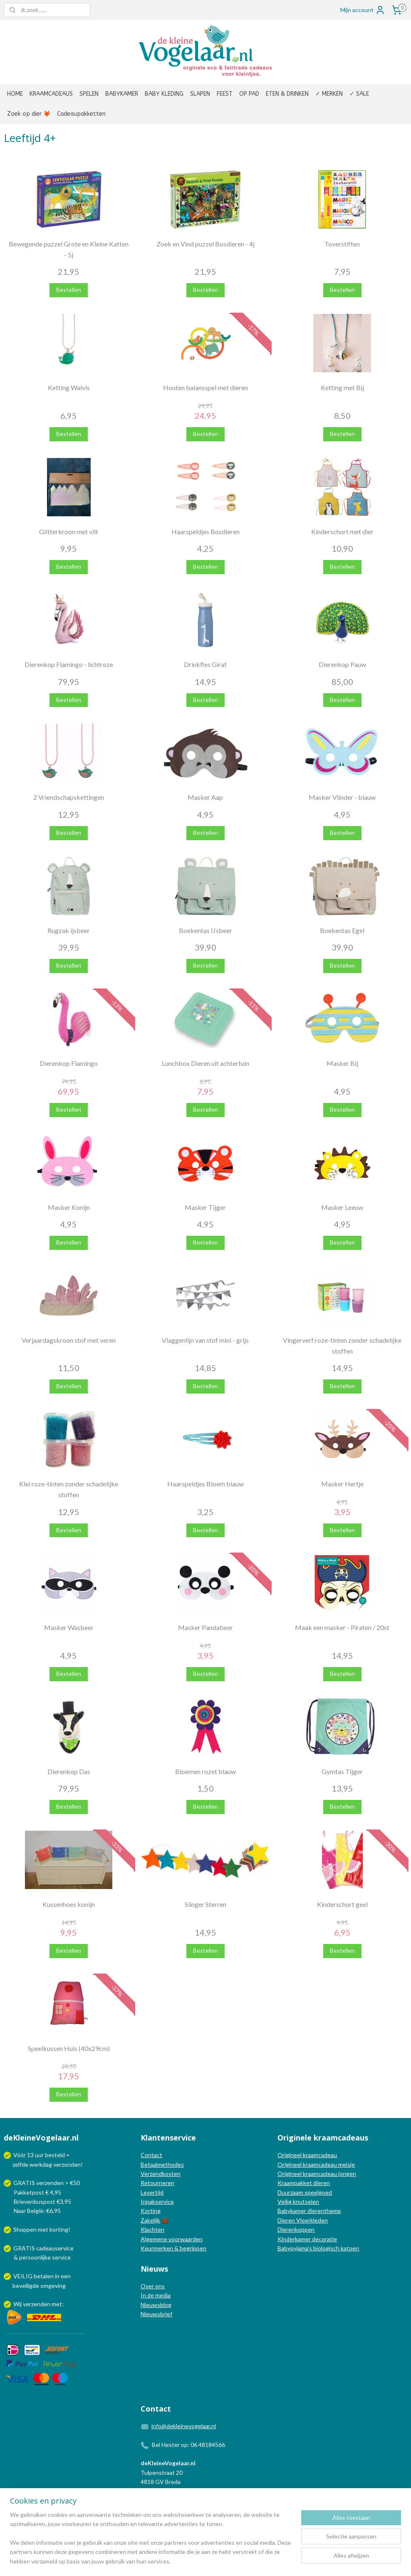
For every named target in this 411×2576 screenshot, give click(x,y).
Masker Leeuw (342, 1207)
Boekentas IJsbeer (205, 930)
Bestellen (68, 289)
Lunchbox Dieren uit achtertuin (205, 1063)
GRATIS (24, 2248)
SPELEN (89, 93)
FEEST (225, 93)
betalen (44, 2276)
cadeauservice (55, 2248)
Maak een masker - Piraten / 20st (342, 1627)
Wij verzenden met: (38, 2303)
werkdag (41, 2164)
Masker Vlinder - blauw (342, 797)
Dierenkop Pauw (342, 664)
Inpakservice (157, 2201)
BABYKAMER (121, 93)
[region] (150, 2543)
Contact (151, 2154)
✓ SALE (359, 93)
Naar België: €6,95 (37, 2210)
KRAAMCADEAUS (51, 93)
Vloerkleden (311, 2220)
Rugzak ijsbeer (68, 930)
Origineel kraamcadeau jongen (316, 2173)
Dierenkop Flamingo (69, 1063)
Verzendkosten (161, 2173)
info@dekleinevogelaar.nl (183, 2425)
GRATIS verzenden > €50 (46, 2182)
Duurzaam (291, 2192)
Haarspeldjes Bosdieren (205, 531)
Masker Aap (205, 797)
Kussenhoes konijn (68, 1904)
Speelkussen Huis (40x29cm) (69, 2048)
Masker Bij (342, 1063)
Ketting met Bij (342, 387)
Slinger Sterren (205, 1904)
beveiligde (25, 2285)
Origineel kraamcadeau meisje (316, 2164)
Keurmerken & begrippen (173, 2248)
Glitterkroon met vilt (68, 531)
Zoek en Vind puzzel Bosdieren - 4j (205, 244)
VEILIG (23, 2276)
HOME (15, 93)
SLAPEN (200, 93)
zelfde (20, 2164)
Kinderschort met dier (342, 531)
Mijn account (362, 10)
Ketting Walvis (69, 387)
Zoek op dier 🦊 (28, 113)
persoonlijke (35, 2257)
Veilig (285, 2201)
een (66, 2276)
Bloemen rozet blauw (205, 1771)
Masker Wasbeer (69, 1627)
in (57, 2276)
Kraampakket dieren (303, 2182)
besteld (55, 2154)
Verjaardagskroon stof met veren (69, 1340)
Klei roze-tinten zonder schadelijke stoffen (68, 1489)
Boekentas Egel (342, 930)
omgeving (53, 2285)
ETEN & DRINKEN (287, 93)
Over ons (153, 2286)
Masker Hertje (342, 1484)
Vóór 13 (24, 2154)
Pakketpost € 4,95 (33, 2192)
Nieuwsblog (156, 2304)
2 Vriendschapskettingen (68, 797)
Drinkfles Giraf (205, 664)
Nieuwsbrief (156, 2313)
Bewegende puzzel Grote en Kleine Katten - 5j (69, 249)
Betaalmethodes (162, 2164)
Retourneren (157, 2182)
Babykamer (291, 2210)
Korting (151, 2210)
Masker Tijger (205, 1207)
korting (59, 2229)
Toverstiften (342, 244)
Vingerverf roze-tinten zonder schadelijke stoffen (342, 1345)
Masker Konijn (69, 1207)
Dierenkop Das (68, 1771)
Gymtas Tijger (342, 1771)
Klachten (152, 2229)
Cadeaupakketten (81, 113)
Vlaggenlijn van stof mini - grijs (205, 1340)
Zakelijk (150, 2220)
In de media (156, 2295)
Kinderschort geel (342, 1904)
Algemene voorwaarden (172, 2238)
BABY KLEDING (164, 93)
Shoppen (25, 2229)
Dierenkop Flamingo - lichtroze (69, 664)
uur (39, 2154)
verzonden (67, 2164)
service (61, 2257)
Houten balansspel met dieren (205, 387)
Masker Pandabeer (205, 1627)
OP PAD (249, 93)
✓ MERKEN (329, 93)
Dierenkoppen (295, 2229)
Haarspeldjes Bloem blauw (205, 1484)
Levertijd (152, 2192)
